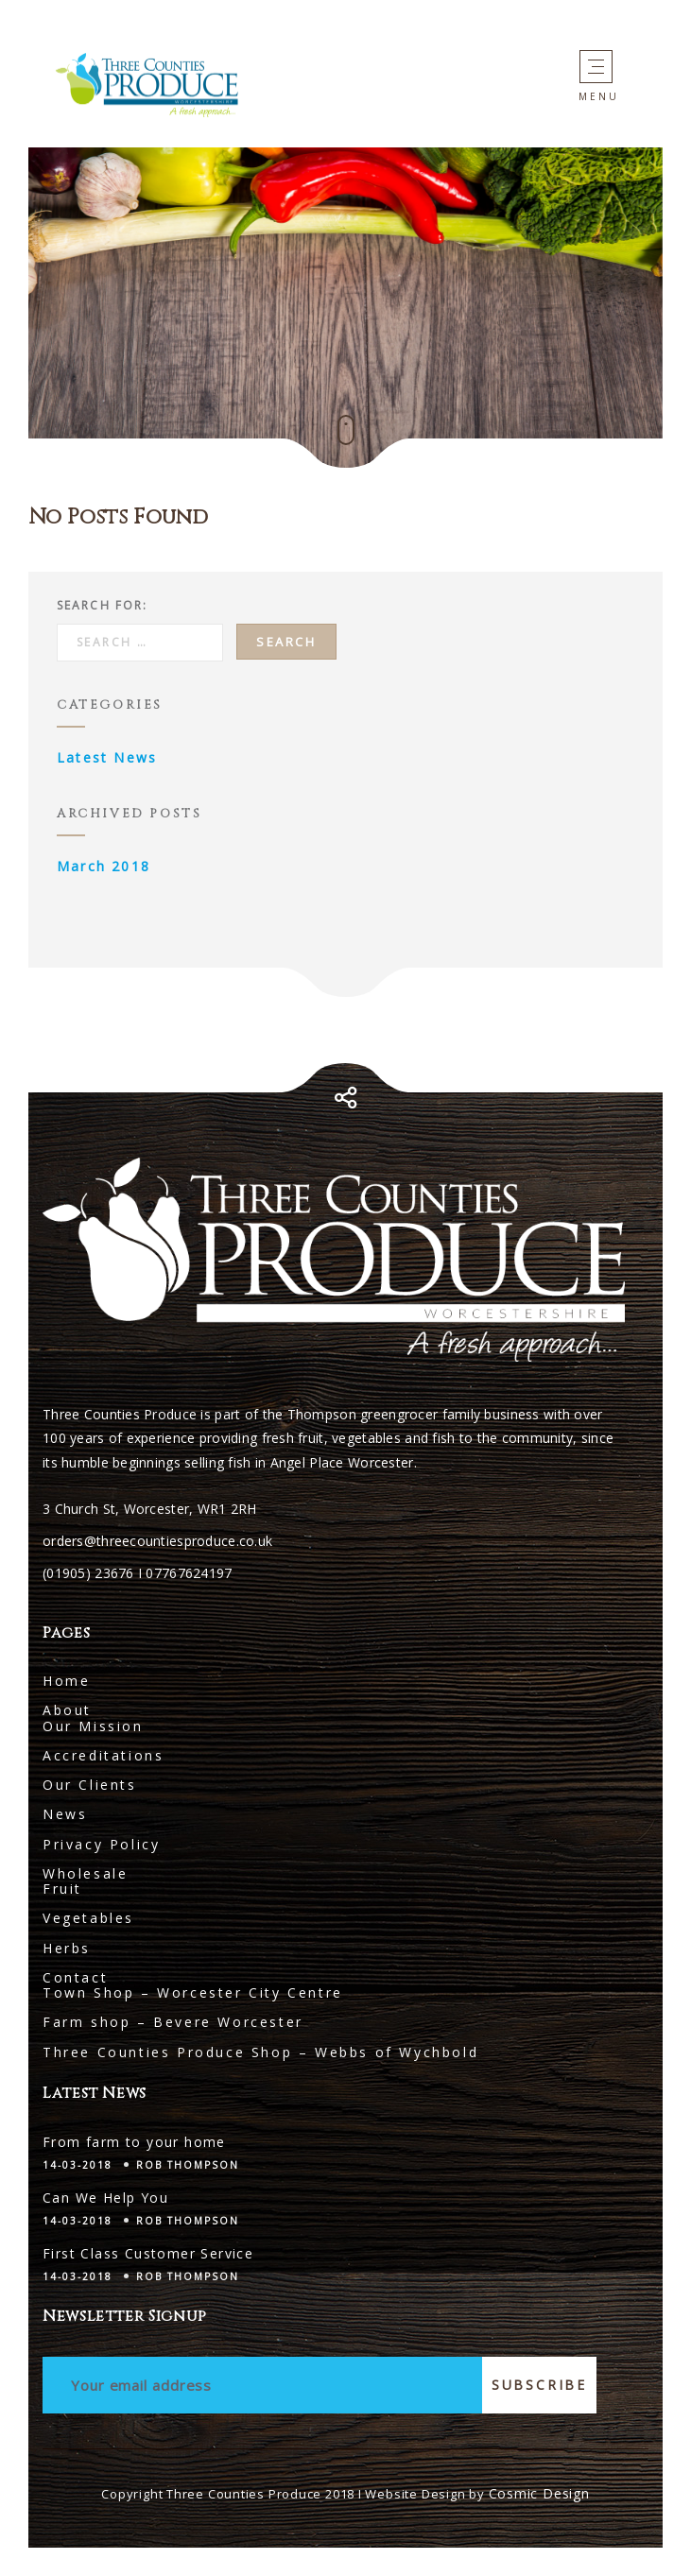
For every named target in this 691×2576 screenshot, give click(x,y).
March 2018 (103, 866)
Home (66, 1681)
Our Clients (90, 1785)
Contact (75, 1977)
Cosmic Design (539, 2493)
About (67, 1710)
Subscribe (539, 2385)
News (65, 1814)
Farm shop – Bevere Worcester (173, 2022)
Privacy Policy (101, 1844)
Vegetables (88, 1918)
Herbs (67, 1948)
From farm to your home (134, 2142)
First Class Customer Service (148, 2253)
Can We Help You (105, 2198)
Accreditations (103, 1755)
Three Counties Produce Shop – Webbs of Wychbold (260, 2052)
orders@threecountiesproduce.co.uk (157, 1541)
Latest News (107, 757)
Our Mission (93, 1726)
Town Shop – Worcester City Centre (193, 1992)
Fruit (62, 1889)
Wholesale (85, 1873)
